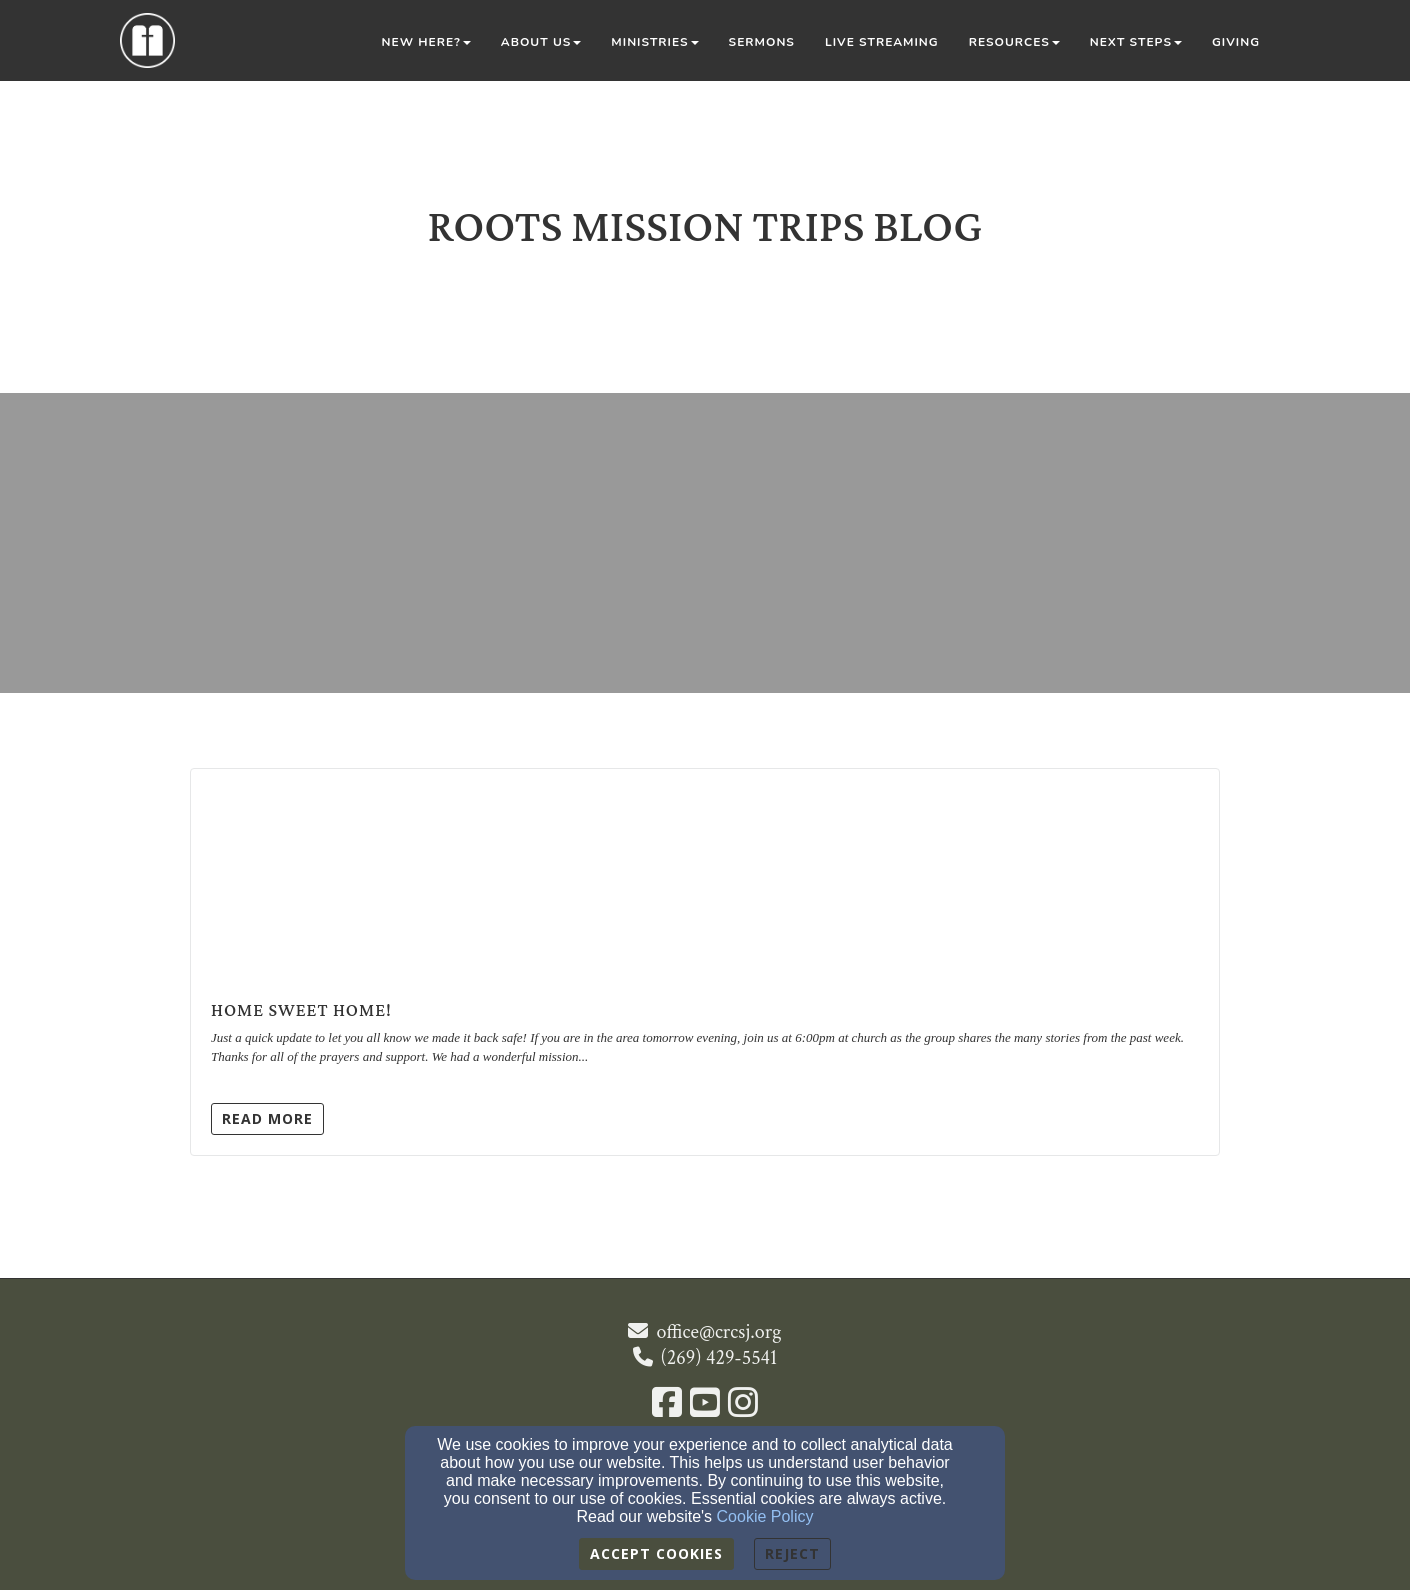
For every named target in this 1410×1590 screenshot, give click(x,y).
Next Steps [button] (1136, 42)
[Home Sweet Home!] (705, 884)
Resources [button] (1014, 42)
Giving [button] (1236, 42)
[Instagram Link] (743, 1405)
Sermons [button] (762, 42)
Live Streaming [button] (882, 42)
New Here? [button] (426, 42)
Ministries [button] (654, 42)
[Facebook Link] (667, 1405)
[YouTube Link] (705, 1405)
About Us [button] (541, 42)
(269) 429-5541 (719, 1358)
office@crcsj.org (718, 1332)
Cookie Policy (765, 1516)
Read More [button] (267, 1118)
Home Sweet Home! (301, 1010)
